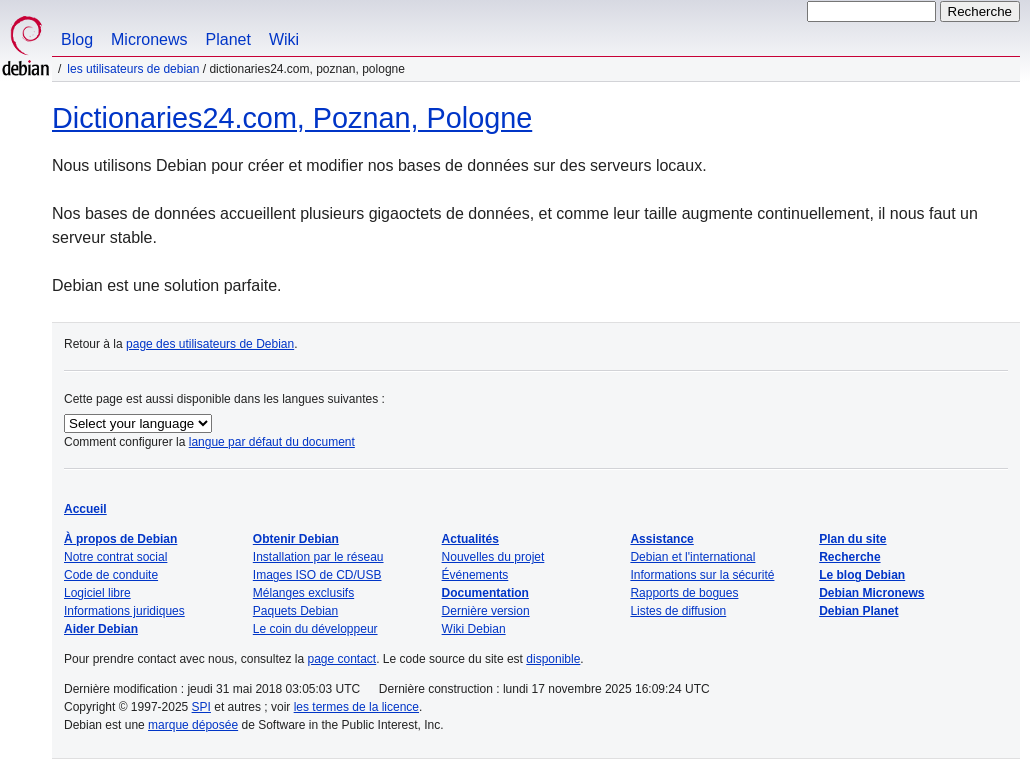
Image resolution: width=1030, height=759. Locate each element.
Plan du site (852, 539)
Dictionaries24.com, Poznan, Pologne (292, 118)
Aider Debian (101, 629)
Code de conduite (111, 575)
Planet (228, 39)
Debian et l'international (692, 557)
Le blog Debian (862, 575)
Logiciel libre (97, 593)
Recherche (849, 557)
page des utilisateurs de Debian (210, 344)
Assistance (661, 539)
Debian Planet (858, 611)
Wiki (284, 39)
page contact (341, 659)
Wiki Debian (474, 629)
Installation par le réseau (318, 557)
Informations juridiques (124, 611)
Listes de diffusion (678, 611)
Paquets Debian (295, 611)
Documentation (485, 593)
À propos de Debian (120, 539)
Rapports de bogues (684, 593)
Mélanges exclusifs (303, 593)
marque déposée (193, 725)
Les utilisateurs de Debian (133, 69)
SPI (201, 707)
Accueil (85, 509)
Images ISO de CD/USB (317, 575)
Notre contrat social (115, 557)
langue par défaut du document (272, 442)
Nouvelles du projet (493, 557)
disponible (553, 659)
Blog (77, 39)
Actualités (470, 539)
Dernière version (486, 611)
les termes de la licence (356, 707)
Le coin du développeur (315, 629)
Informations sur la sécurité (702, 575)
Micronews (149, 39)
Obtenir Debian (296, 539)
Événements (475, 575)
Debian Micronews (871, 593)
